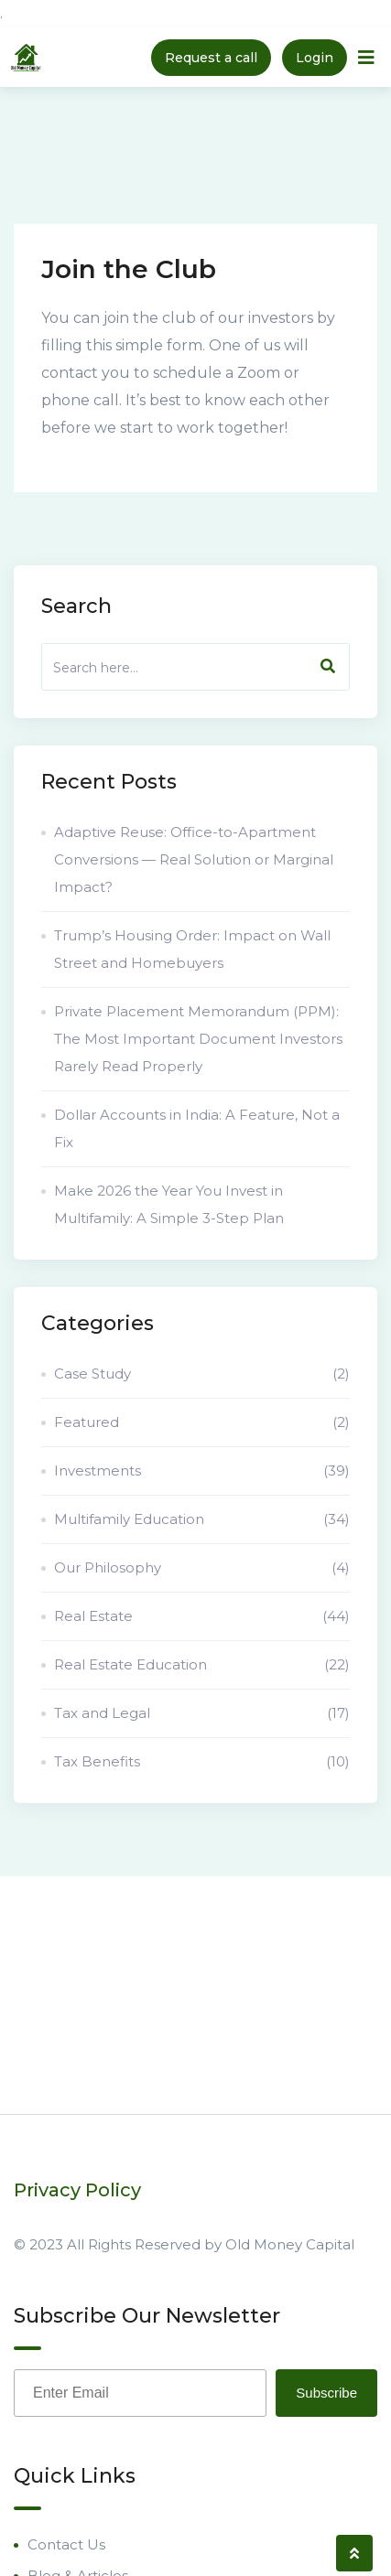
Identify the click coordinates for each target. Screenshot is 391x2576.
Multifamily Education (202, 1519)
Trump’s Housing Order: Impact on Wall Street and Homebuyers (192, 949)
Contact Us (66, 2544)
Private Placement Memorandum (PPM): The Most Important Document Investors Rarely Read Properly (198, 1039)
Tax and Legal (202, 1713)
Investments (202, 1471)
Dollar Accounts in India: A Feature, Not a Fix (197, 1128)
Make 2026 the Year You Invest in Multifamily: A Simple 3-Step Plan (169, 1204)
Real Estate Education (202, 1665)
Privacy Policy (77, 2190)
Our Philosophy (202, 1568)
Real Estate (202, 1616)
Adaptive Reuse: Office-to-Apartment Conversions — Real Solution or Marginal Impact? (193, 859)
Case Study (202, 1374)
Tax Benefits (202, 1762)
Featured (202, 1422)
